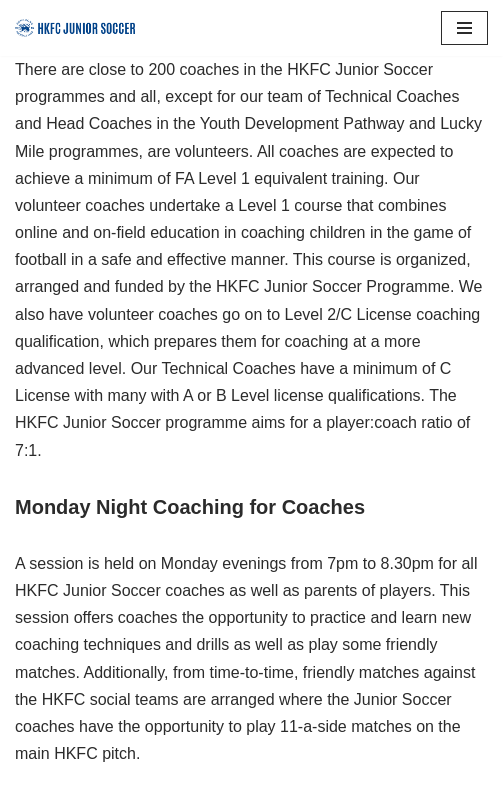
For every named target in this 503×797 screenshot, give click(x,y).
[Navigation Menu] (464, 28)
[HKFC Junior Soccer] (75, 28)
